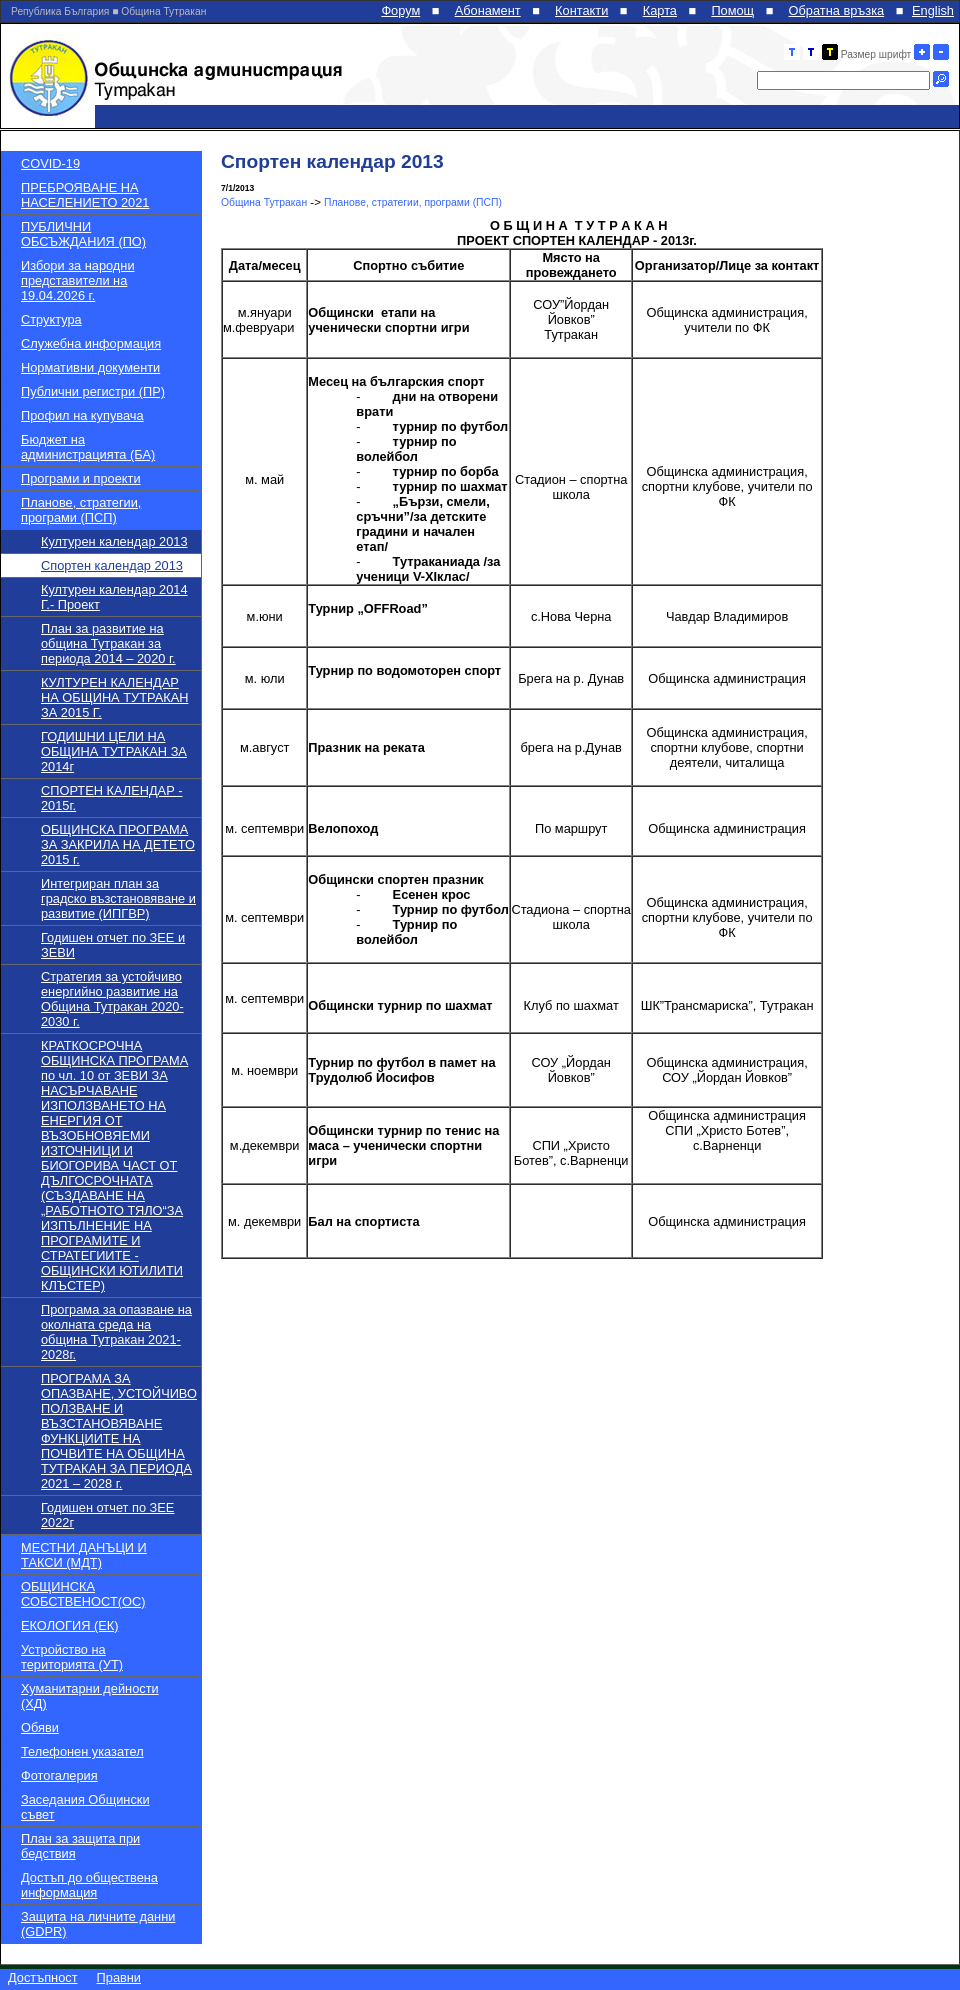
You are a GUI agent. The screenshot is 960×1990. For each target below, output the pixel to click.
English (933, 10)
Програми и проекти (81, 478)
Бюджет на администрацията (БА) (88, 447)
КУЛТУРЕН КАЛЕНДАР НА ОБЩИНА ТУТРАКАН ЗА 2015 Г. (114, 697)
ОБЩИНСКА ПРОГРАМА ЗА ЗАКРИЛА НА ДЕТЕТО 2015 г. (118, 844)
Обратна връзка (837, 10)
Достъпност (43, 1977)
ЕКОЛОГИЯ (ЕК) (69, 1625)
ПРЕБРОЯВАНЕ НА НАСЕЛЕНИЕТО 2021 (85, 195)
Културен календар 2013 (114, 541)
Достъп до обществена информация (89, 1885)
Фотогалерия (59, 1775)
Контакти (581, 10)
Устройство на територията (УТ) (72, 1657)
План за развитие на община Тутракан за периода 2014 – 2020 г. (108, 643)
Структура (51, 319)
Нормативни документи (90, 367)
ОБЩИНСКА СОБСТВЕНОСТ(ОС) (83, 1594)
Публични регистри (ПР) (93, 391)
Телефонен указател (82, 1751)
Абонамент (488, 10)
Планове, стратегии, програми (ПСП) (81, 510)
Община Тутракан (264, 202)
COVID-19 (50, 163)
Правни (119, 1977)
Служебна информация (91, 343)
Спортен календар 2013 (112, 565)
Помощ (732, 10)
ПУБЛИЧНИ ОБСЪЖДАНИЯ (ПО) (83, 234)
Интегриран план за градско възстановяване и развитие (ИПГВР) (118, 898)
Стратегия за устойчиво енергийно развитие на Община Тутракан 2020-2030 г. (112, 999)
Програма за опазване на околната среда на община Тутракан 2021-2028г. (116, 1332)
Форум (400, 10)
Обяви (40, 1727)
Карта (660, 10)
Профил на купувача (82, 415)
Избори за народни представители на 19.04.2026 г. (78, 280)
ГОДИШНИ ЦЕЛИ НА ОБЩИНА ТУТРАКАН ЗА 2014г (114, 751)
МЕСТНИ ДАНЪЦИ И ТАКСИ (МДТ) (84, 1555)
